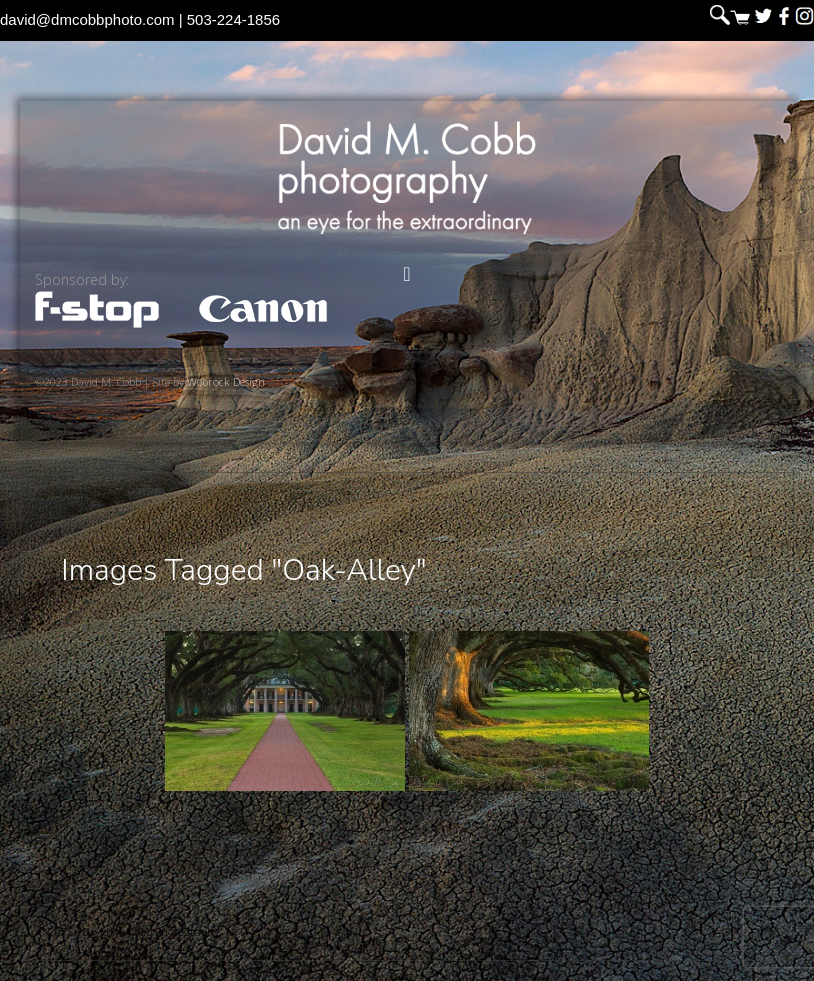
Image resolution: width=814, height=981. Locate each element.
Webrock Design (226, 381)
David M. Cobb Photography (407, 177)
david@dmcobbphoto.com (87, 19)
